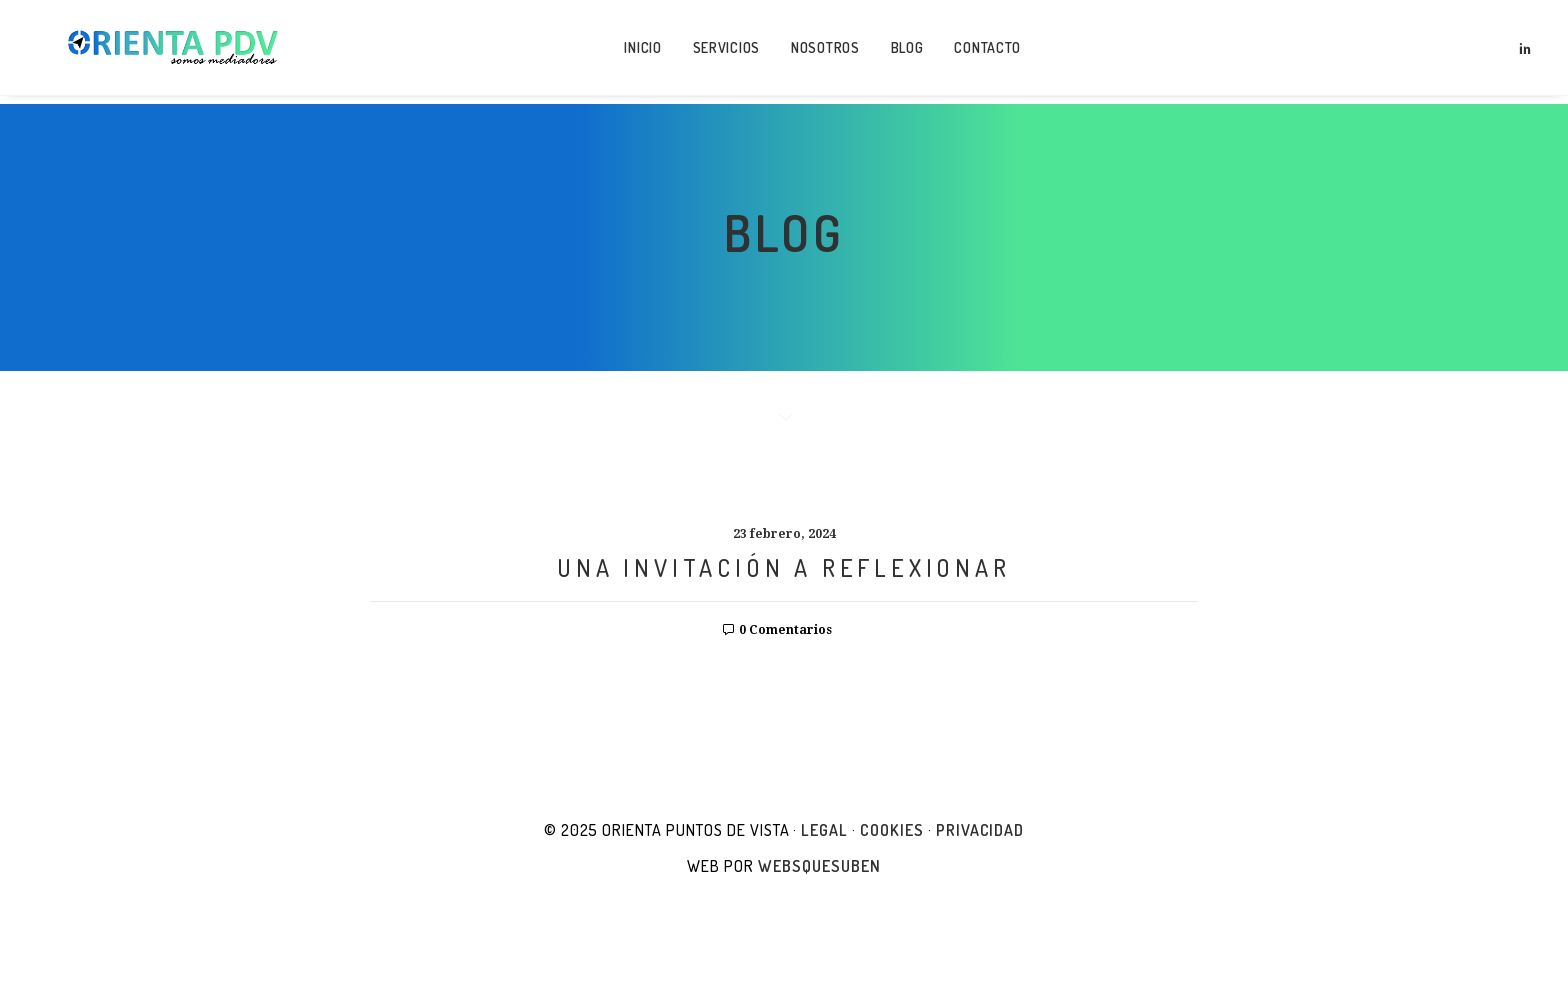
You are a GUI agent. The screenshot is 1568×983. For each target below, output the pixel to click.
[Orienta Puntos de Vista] (164, 52)
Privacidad (980, 830)
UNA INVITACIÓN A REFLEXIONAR (783, 567)
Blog (898, 51)
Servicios (717, 51)
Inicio (634, 51)
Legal (824, 830)
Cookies (892, 830)
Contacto (979, 51)
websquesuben (819, 866)
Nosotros (816, 51)
